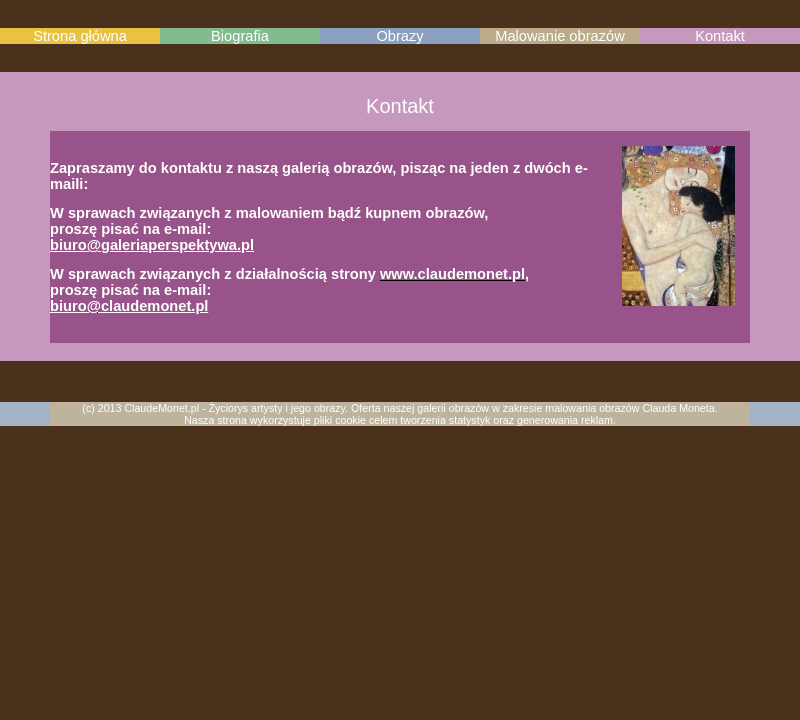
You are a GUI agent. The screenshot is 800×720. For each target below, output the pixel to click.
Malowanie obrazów (560, 36)
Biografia (240, 36)
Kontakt (720, 36)
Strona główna (80, 36)
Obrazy (399, 36)
